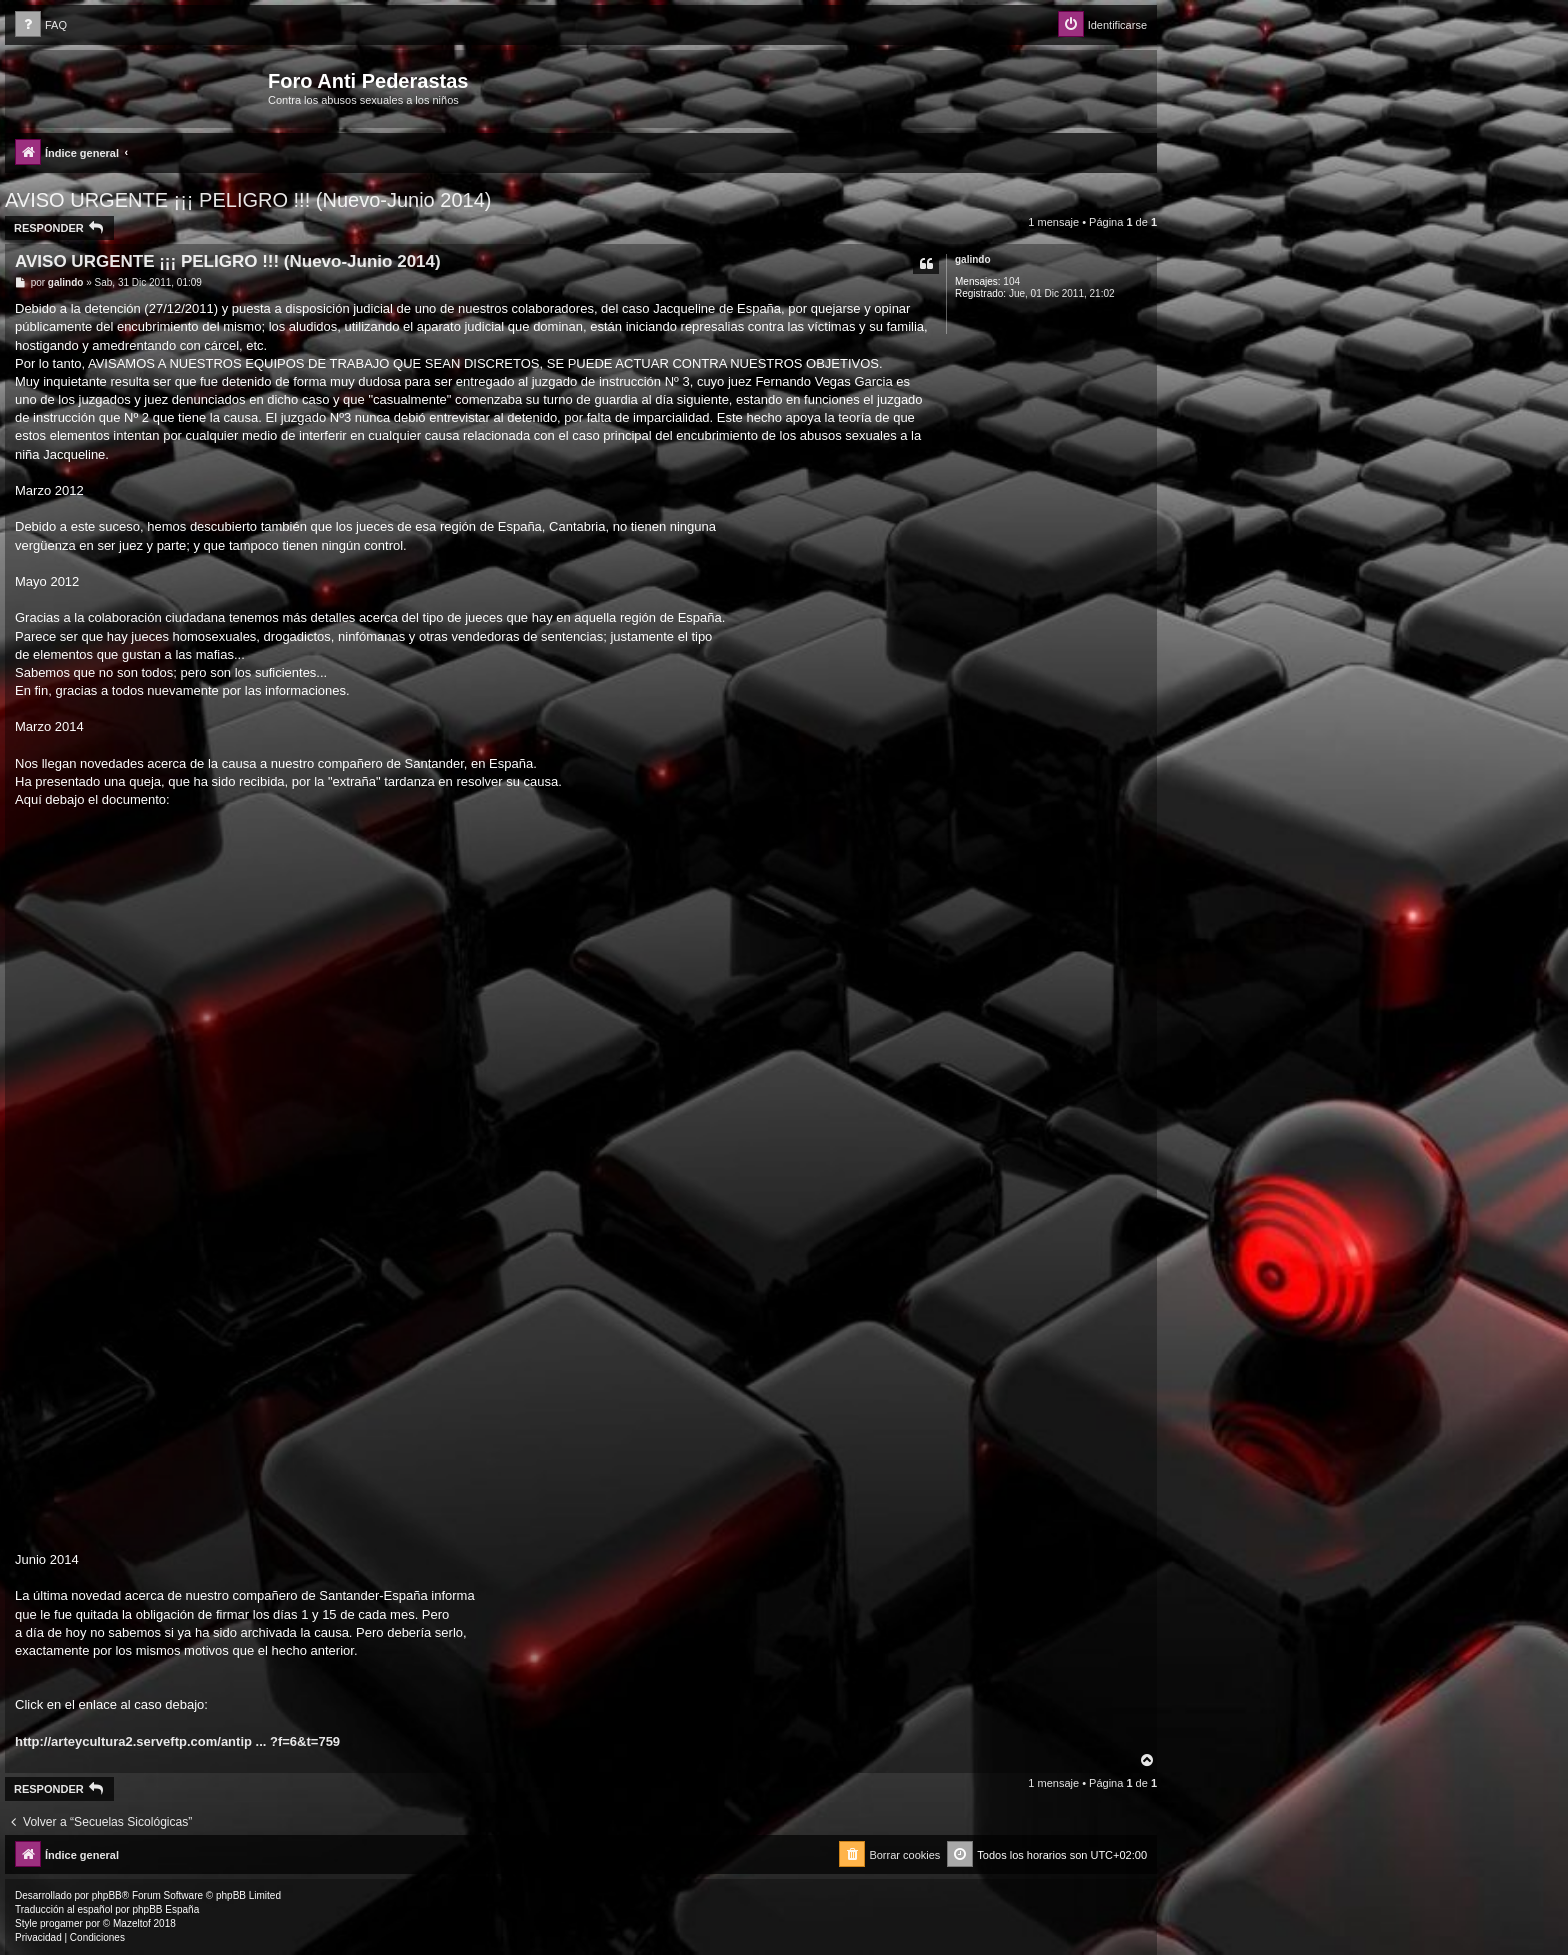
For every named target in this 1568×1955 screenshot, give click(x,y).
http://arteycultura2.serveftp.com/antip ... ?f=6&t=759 (177, 1741)
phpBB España (165, 1909)
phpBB (107, 1895)
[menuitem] (41, 25)
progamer (61, 1923)
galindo (973, 259)
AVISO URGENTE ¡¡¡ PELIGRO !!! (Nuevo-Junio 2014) (248, 200)
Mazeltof (132, 1923)
